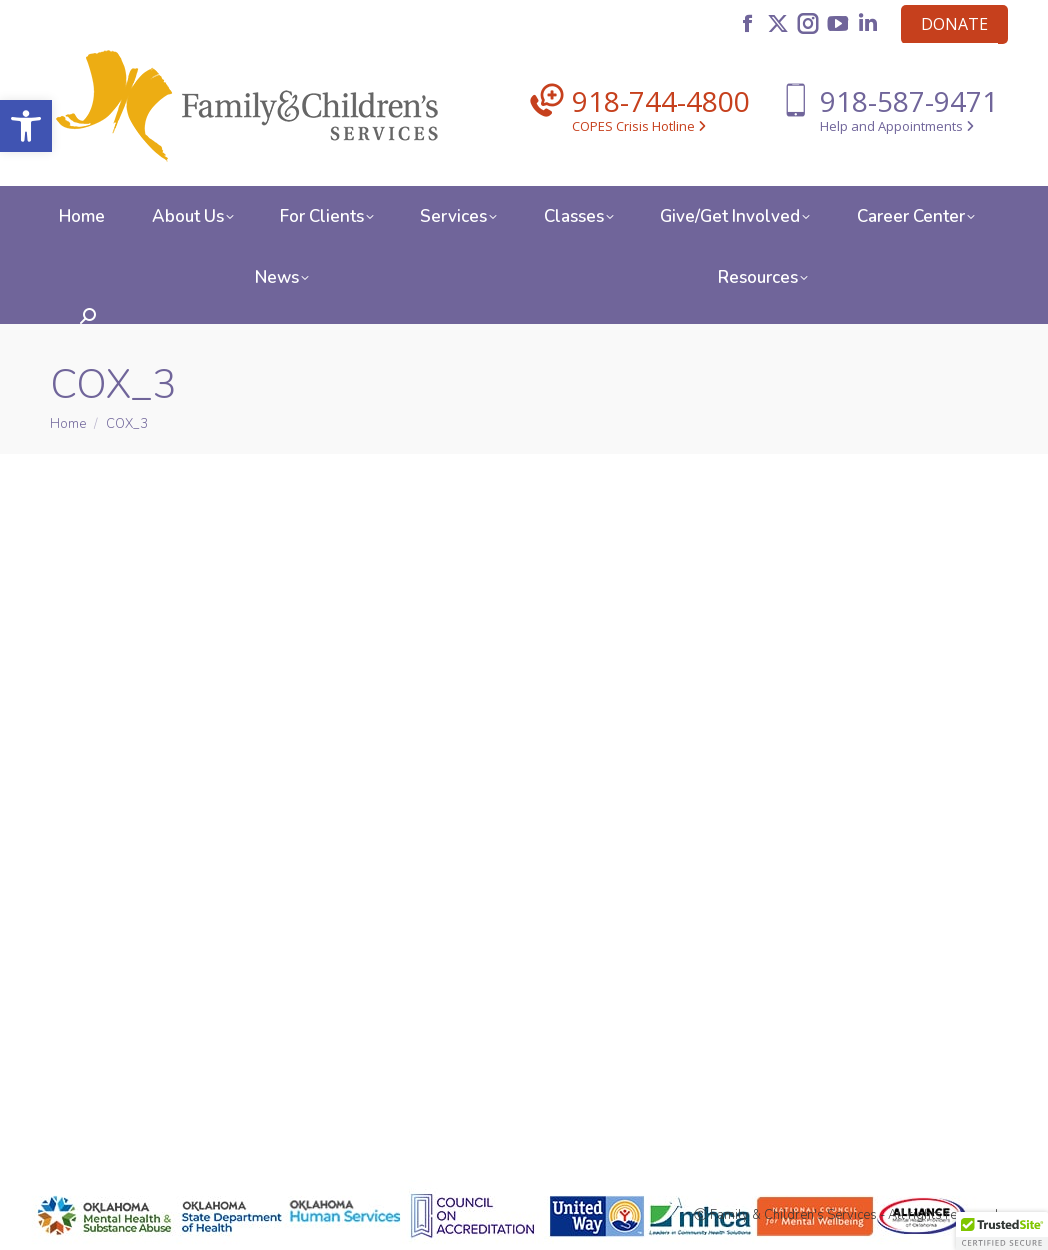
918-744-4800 (661, 101)
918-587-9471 (909, 101)
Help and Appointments (897, 126)
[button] (26, 126)
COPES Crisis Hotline (639, 126)
